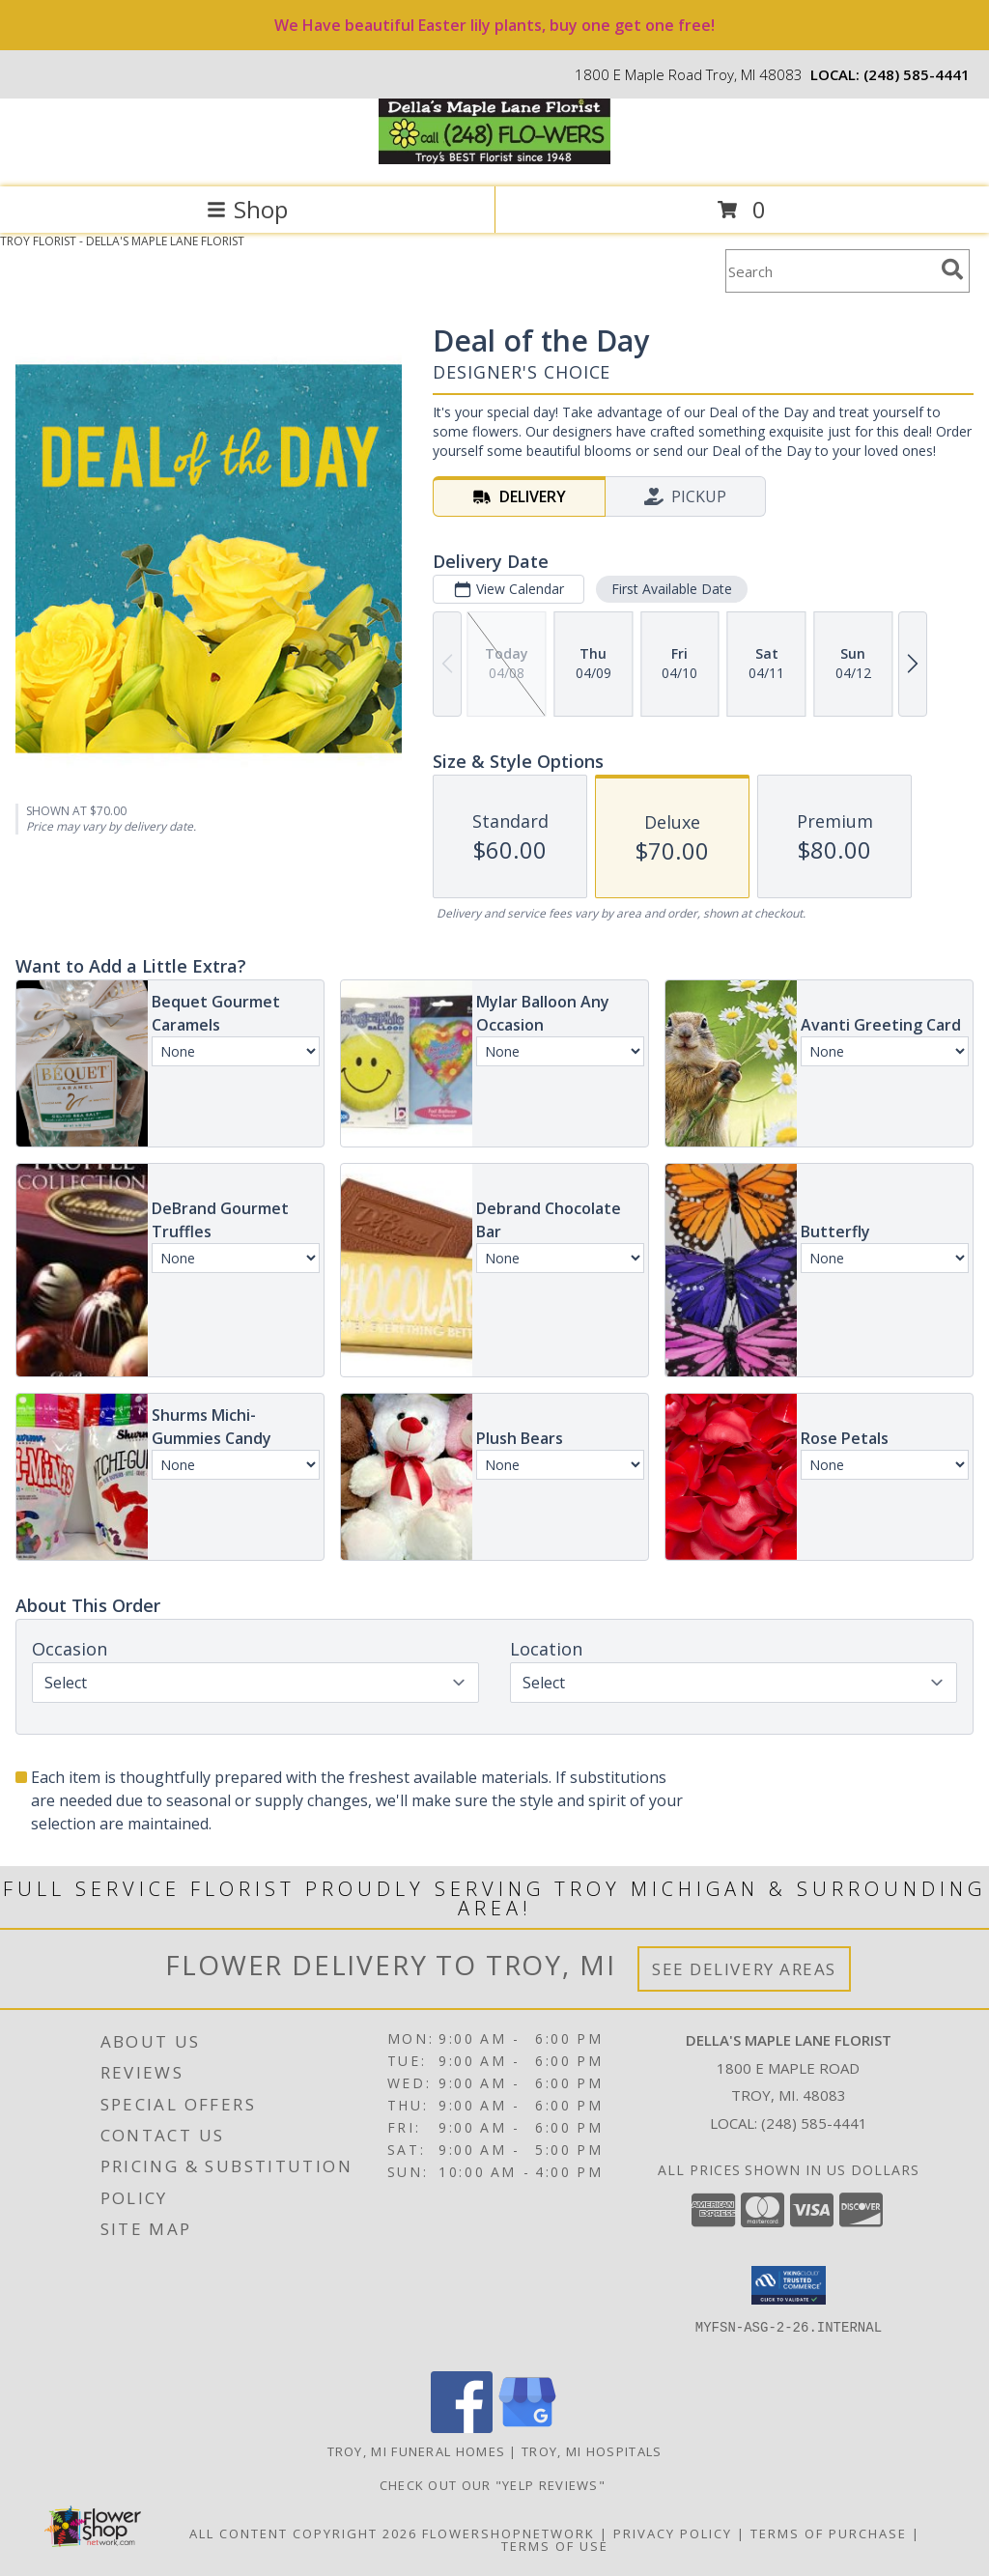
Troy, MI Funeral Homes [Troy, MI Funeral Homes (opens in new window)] (416, 2451)
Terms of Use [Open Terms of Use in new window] (554, 2546)
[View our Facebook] (462, 2428)
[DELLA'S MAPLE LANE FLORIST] (494, 159)
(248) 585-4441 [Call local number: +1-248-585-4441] (916, 74)
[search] (952, 269)
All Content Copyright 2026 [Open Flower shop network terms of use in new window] (303, 2533)
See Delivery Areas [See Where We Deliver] (744, 1969)
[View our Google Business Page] (527, 2428)
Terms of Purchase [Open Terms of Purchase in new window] (828, 2533)
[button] (788, 2285)
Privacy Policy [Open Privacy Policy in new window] (672, 2533)
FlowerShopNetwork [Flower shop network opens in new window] (508, 2533)
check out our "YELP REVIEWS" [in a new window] (495, 2485)
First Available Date (671, 589)
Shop (247, 209)
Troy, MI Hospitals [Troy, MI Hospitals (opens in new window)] (592, 2451)
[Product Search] (829, 271)
